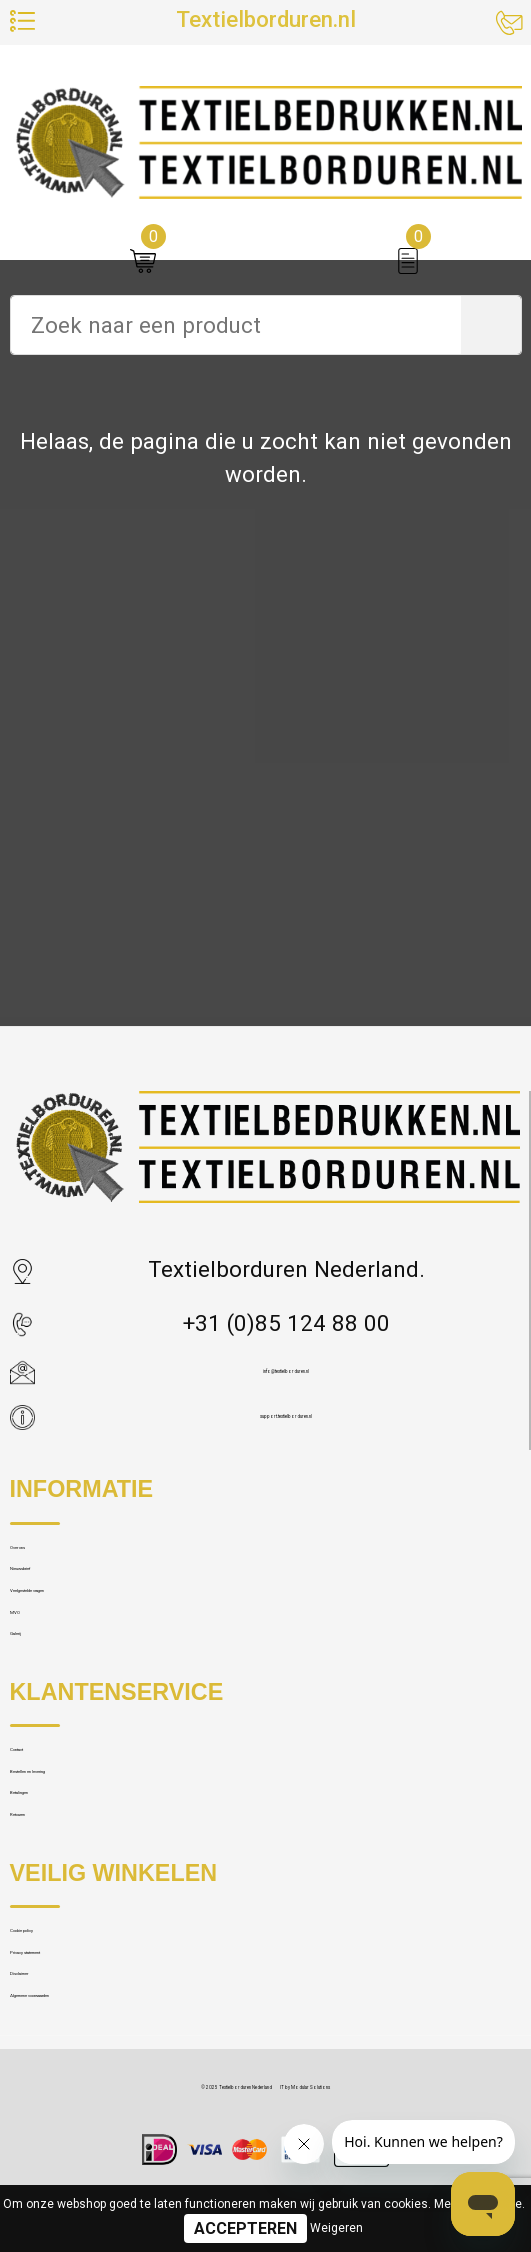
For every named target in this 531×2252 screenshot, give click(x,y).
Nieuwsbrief (69, 1626)
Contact (48, 1914)
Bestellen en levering (111, 1962)
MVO (33, 1723)
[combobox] (236, 325)
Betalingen (62, 2011)
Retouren (53, 2059)
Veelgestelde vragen (110, 1674)
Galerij (41, 1771)
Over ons (51, 1577)
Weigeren (336, 2228)
